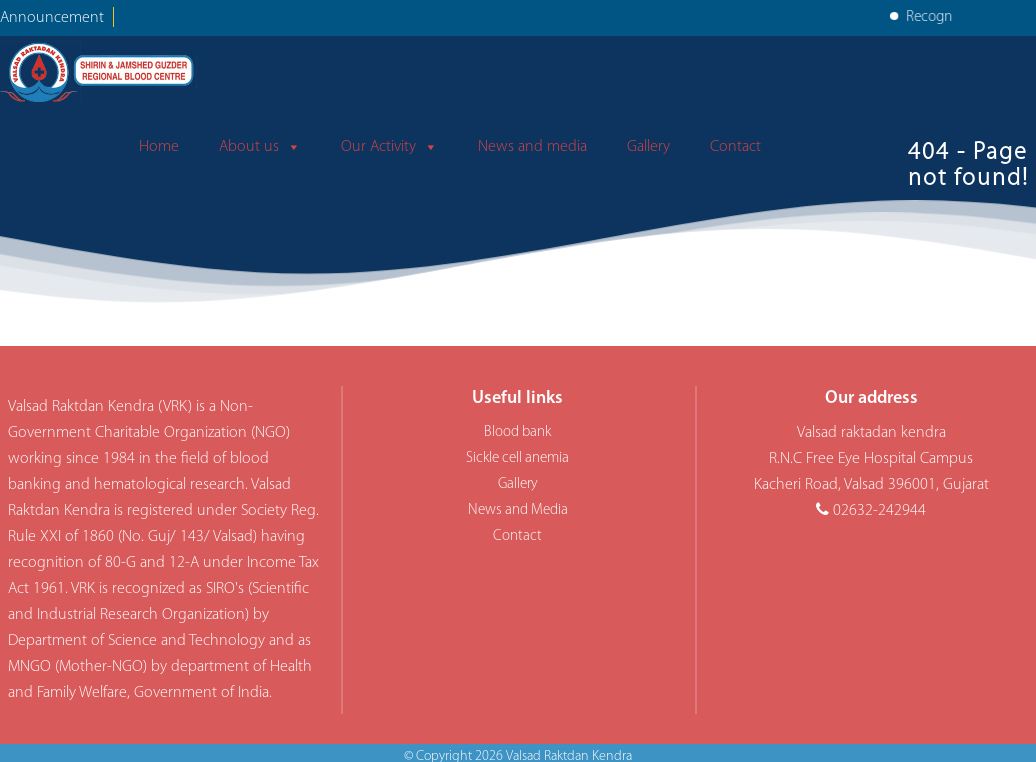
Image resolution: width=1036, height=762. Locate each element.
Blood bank (517, 432)
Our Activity (389, 147)
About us (260, 147)
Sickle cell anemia (517, 458)
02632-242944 (879, 511)
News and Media (518, 510)
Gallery (648, 147)
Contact (735, 147)
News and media (532, 147)
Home (159, 147)
